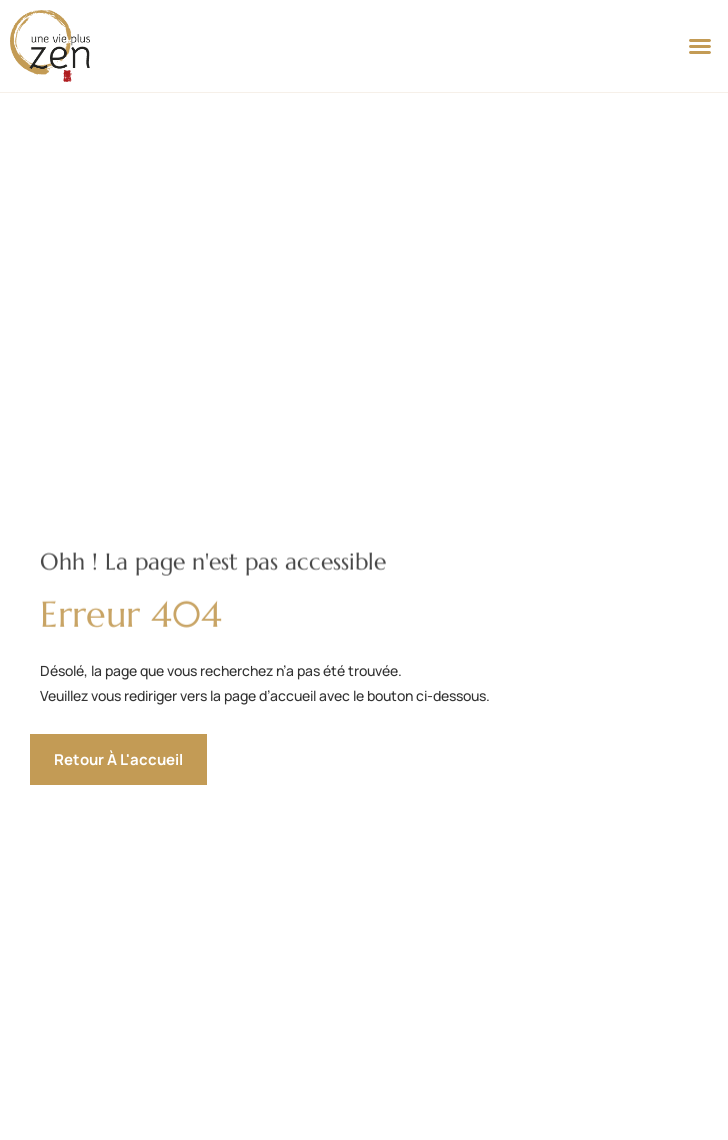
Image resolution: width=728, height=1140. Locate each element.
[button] (700, 46)
